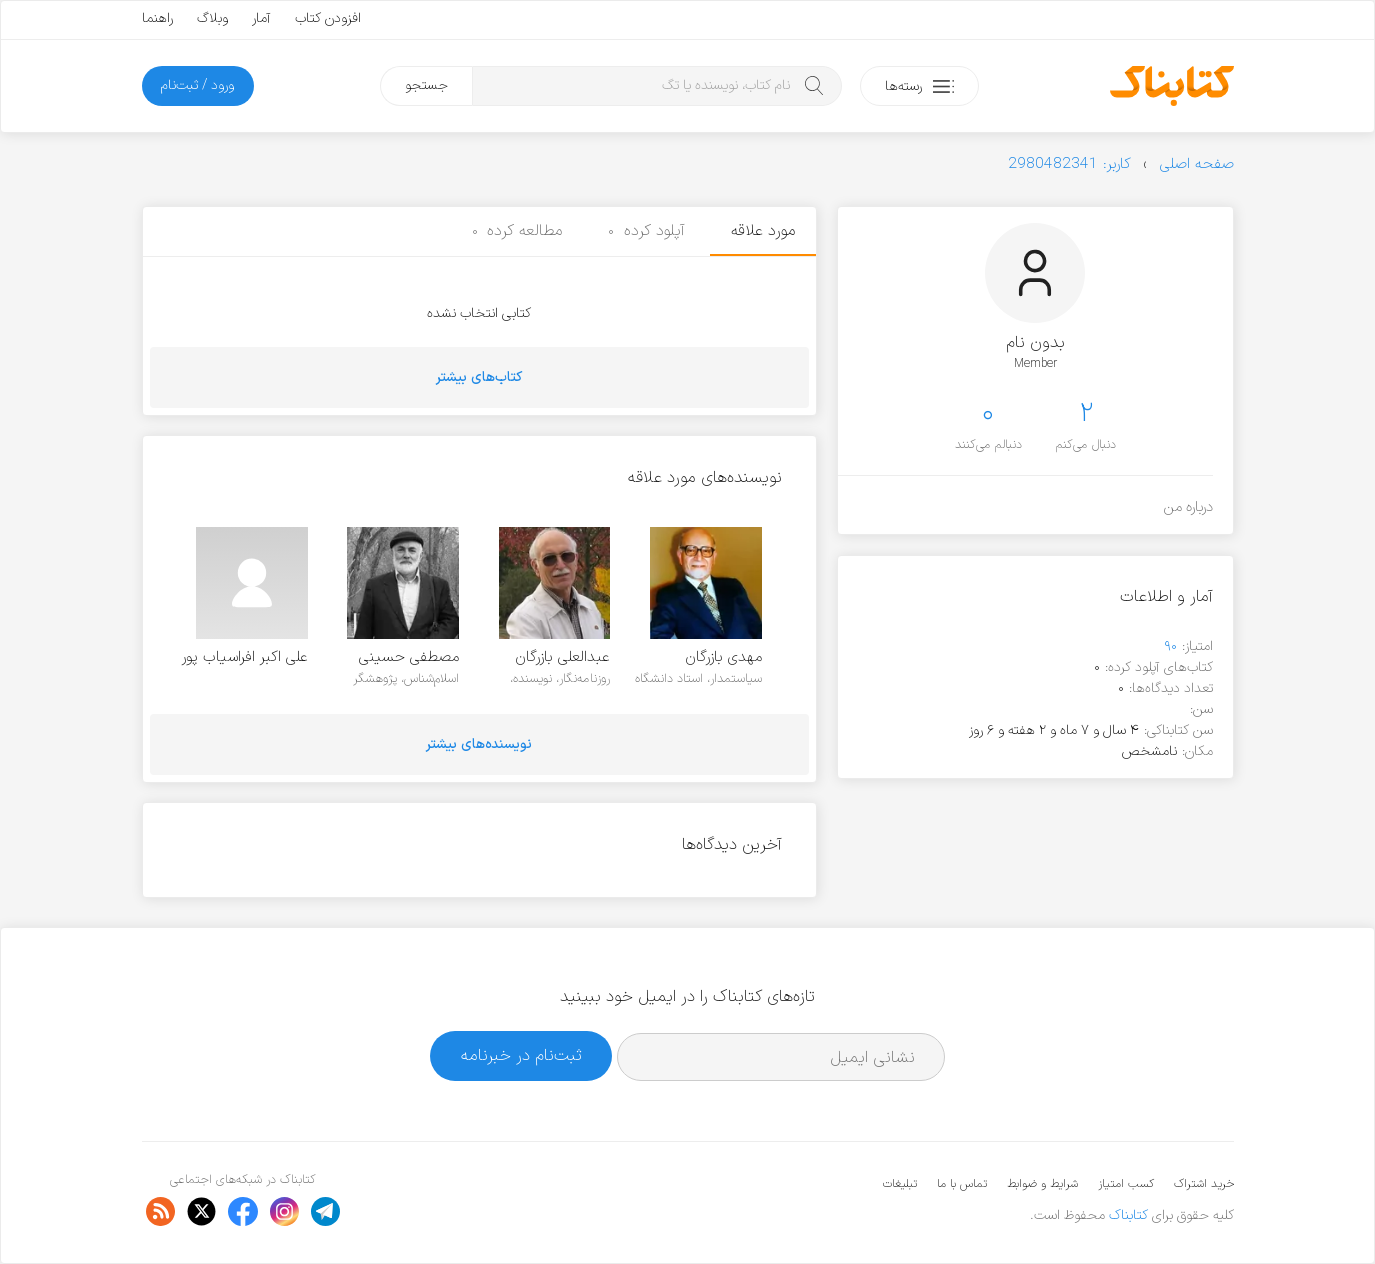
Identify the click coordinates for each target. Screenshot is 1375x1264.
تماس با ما (962, 1184)
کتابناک (1128, 1215)
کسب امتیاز (1126, 1184)
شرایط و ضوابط (1042, 1184)
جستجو (426, 85)
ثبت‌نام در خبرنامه (521, 1055)
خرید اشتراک (1204, 1184)
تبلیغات (900, 1184)
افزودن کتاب (328, 18)
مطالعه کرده (517, 231)
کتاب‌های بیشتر (479, 377)
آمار (261, 18)
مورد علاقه (763, 231)
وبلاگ (212, 18)
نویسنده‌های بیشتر (479, 744)
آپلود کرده (646, 231)
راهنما (157, 18)
